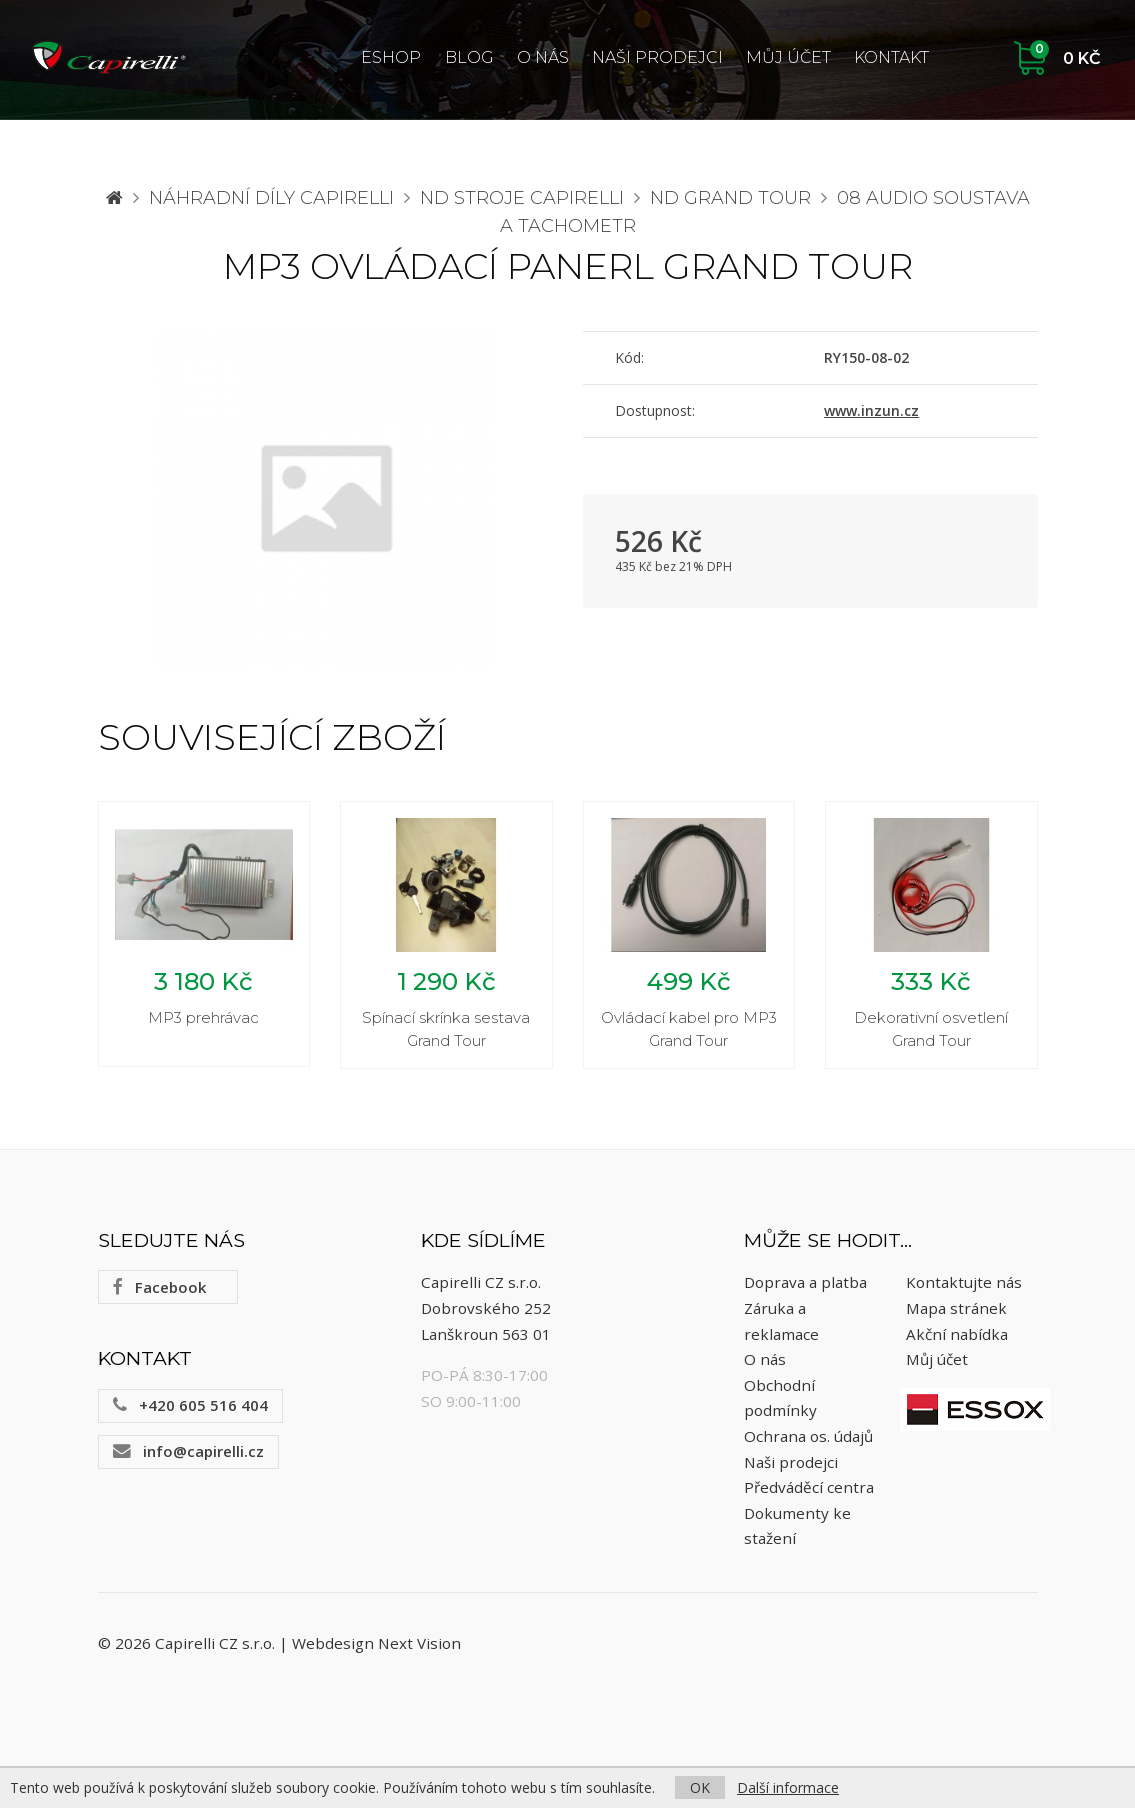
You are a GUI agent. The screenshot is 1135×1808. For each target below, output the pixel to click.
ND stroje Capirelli (522, 198)
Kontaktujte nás (964, 1283)
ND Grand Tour (730, 198)
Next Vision (419, 1644)
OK (700, 1787)
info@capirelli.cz (188, 1451)
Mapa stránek (956, 1308)
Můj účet (788, 57)
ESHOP (391, 57)
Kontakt (891, 57)
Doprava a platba (805, 1283)
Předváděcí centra (809, 1487)
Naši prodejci (657, 57)
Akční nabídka (957, 1334)
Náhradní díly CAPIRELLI (271, 198)
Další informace (788, 1787)
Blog (469, 57)
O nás (543, 57)
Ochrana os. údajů (808, 1436)
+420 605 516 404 (190, 1405)
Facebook (159, 1287)
